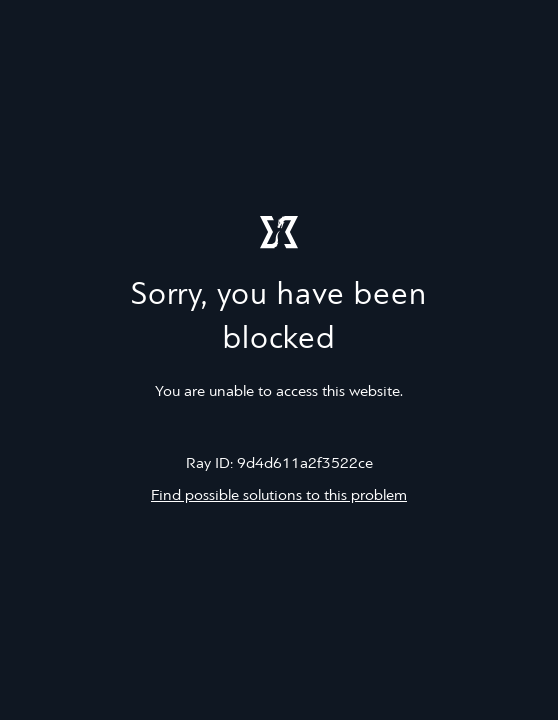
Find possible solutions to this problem (279, 496)
